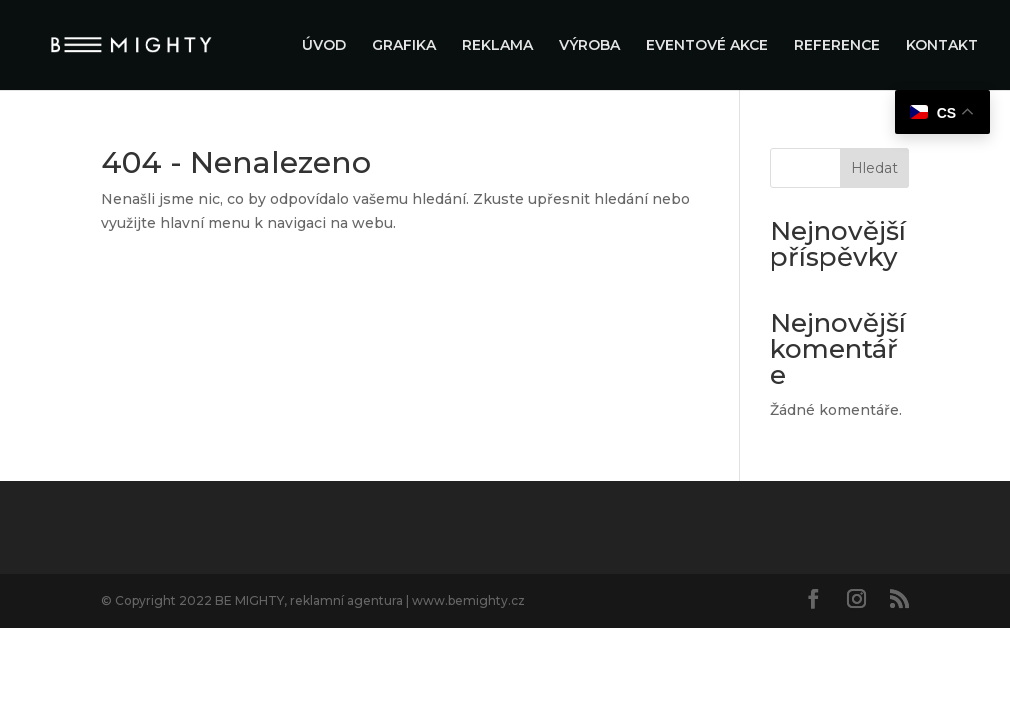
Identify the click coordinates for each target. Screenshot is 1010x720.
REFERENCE (837, 46)
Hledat (874, 168)
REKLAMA (497, 46)
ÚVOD (324, 46)
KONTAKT (942, 46)
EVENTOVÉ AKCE (707, 46)
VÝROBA (589, 46)
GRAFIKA (404, 46)
